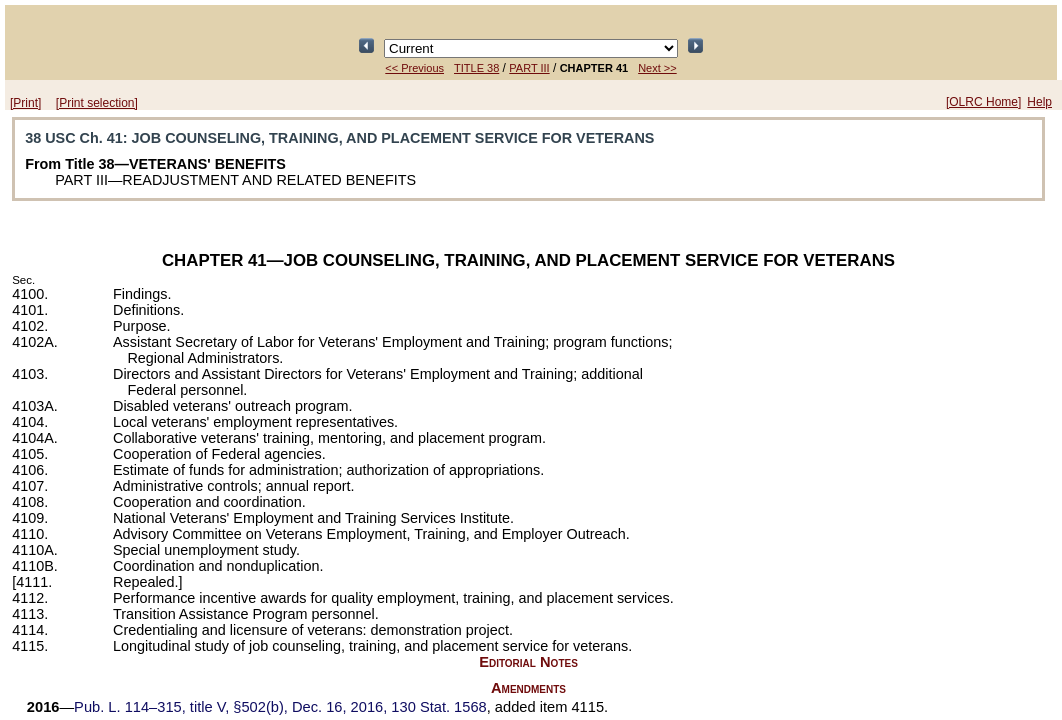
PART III (529, 68)
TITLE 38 (476, 68)
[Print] (25, 103)
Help (1039, 102)
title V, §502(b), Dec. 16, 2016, (280, 707)
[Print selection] (97, 103)
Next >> (657, 68)
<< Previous (414, 68)
